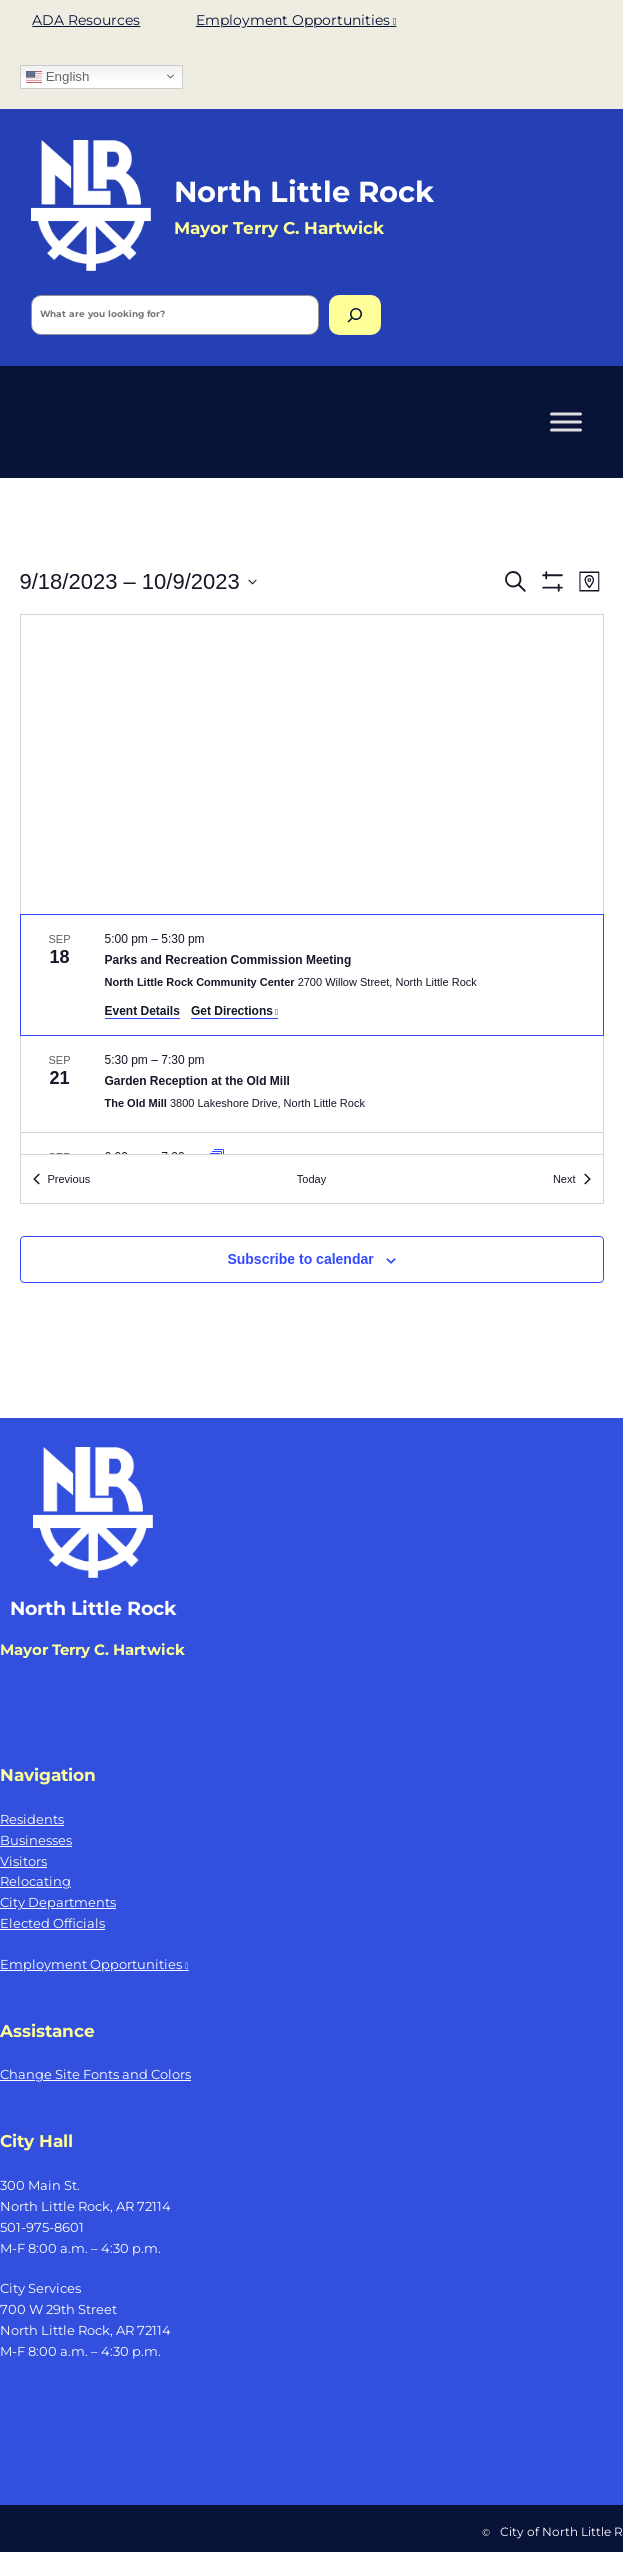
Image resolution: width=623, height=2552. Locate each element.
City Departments (58, 1902)
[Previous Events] (62, 1179)
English (57, 76)
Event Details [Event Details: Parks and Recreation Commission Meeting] (142, 1011)
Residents (32, 1819)
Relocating (35, 1881)
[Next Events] (572, 1179)
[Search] (355, 315)
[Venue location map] (312, 764)
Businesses (36, 1840)
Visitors (23, 1861)
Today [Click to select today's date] (311, 1179)
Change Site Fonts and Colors (95, 2074)
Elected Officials (52, 1923)
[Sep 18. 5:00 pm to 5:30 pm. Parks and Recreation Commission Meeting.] (312, 975)
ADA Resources (86, 20)
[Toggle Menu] (566, 421)
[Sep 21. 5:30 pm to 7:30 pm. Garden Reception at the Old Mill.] (312, 1084)
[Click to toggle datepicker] (138, 581)
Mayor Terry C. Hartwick (92, 1650)
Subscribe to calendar (300, 1259)
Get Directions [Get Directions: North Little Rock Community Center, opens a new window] (234, 1011)
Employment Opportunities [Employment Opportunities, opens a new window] (296, 20)
